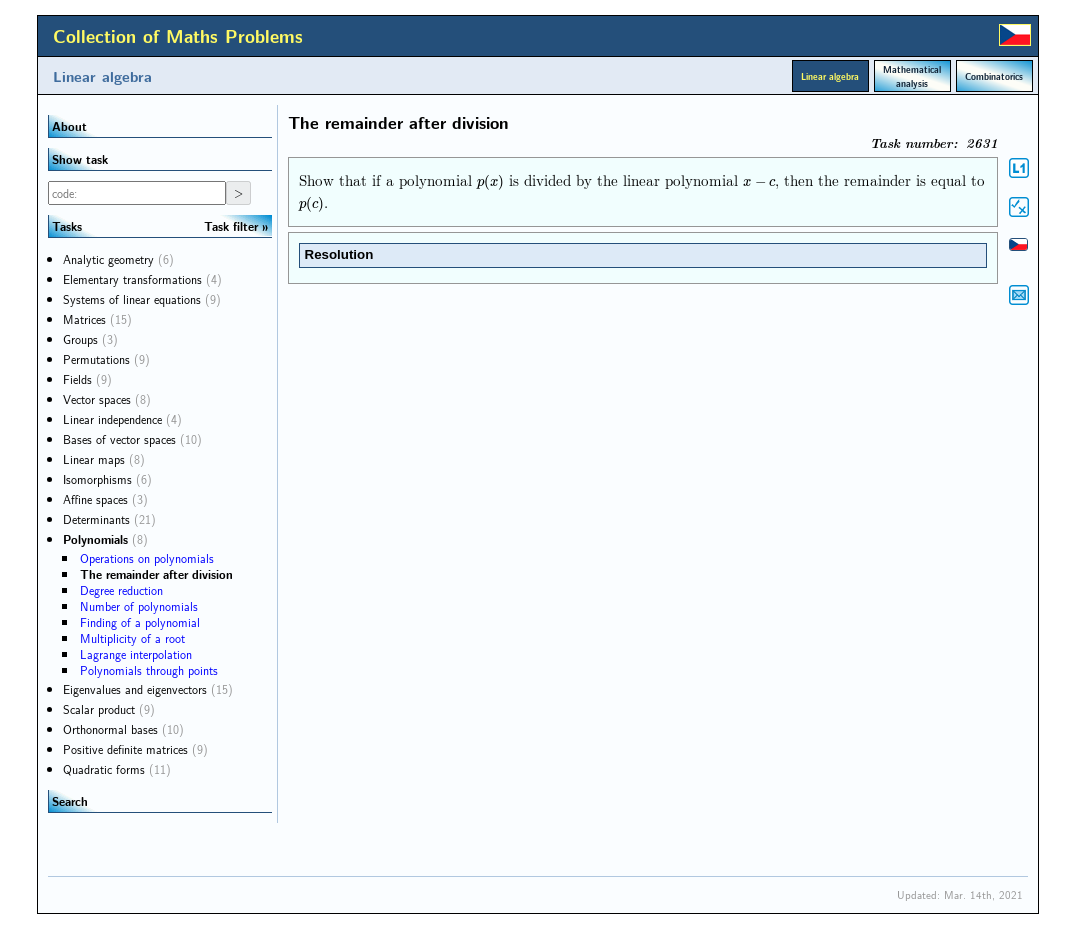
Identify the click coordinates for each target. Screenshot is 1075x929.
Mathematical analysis (912, 76)
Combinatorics (994, 76)
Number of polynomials (139, 606)
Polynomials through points (149, 670)
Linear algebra (102, 76)
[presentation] (491, 180)
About (69, 126)
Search (70, 801)
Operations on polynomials (147, 558)
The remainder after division (156, 574)
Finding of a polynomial (140, 622)
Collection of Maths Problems (178, 36)
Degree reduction (121, 590)
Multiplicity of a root (132, 638)
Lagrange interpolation (136, 654)
